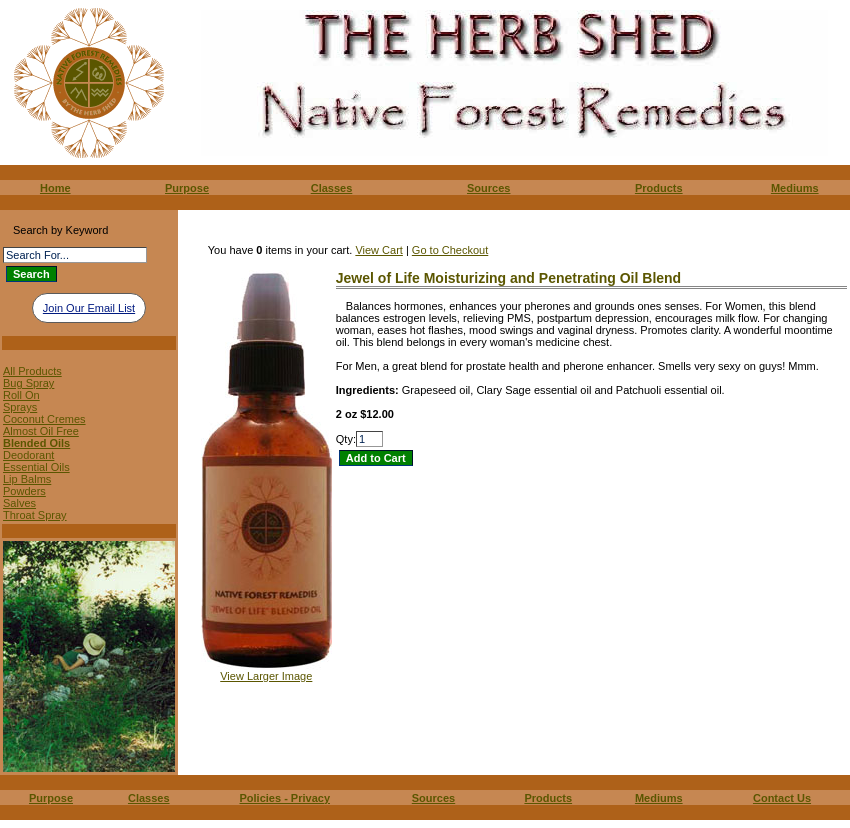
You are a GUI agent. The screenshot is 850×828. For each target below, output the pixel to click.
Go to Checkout (450, 250)
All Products (32, 371)
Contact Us (782, 798)
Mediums (795, 188)
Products (659, 188)
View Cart (378, 250)
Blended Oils (36, 443)
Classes (332, 188)
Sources (488, 188)
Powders (24, 491)
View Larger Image (266, 676)
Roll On (21, 395)
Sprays (20, 407)
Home (55, 188)
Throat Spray (35, 515)
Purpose (187, 188)
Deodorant (28, 455)
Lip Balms (27, 479)
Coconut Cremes (44, 419)
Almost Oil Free (41, 431)
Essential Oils (36, 467)
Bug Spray (28, 383)
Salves (19, 503)
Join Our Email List (89, 308)
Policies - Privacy (285, 798)
